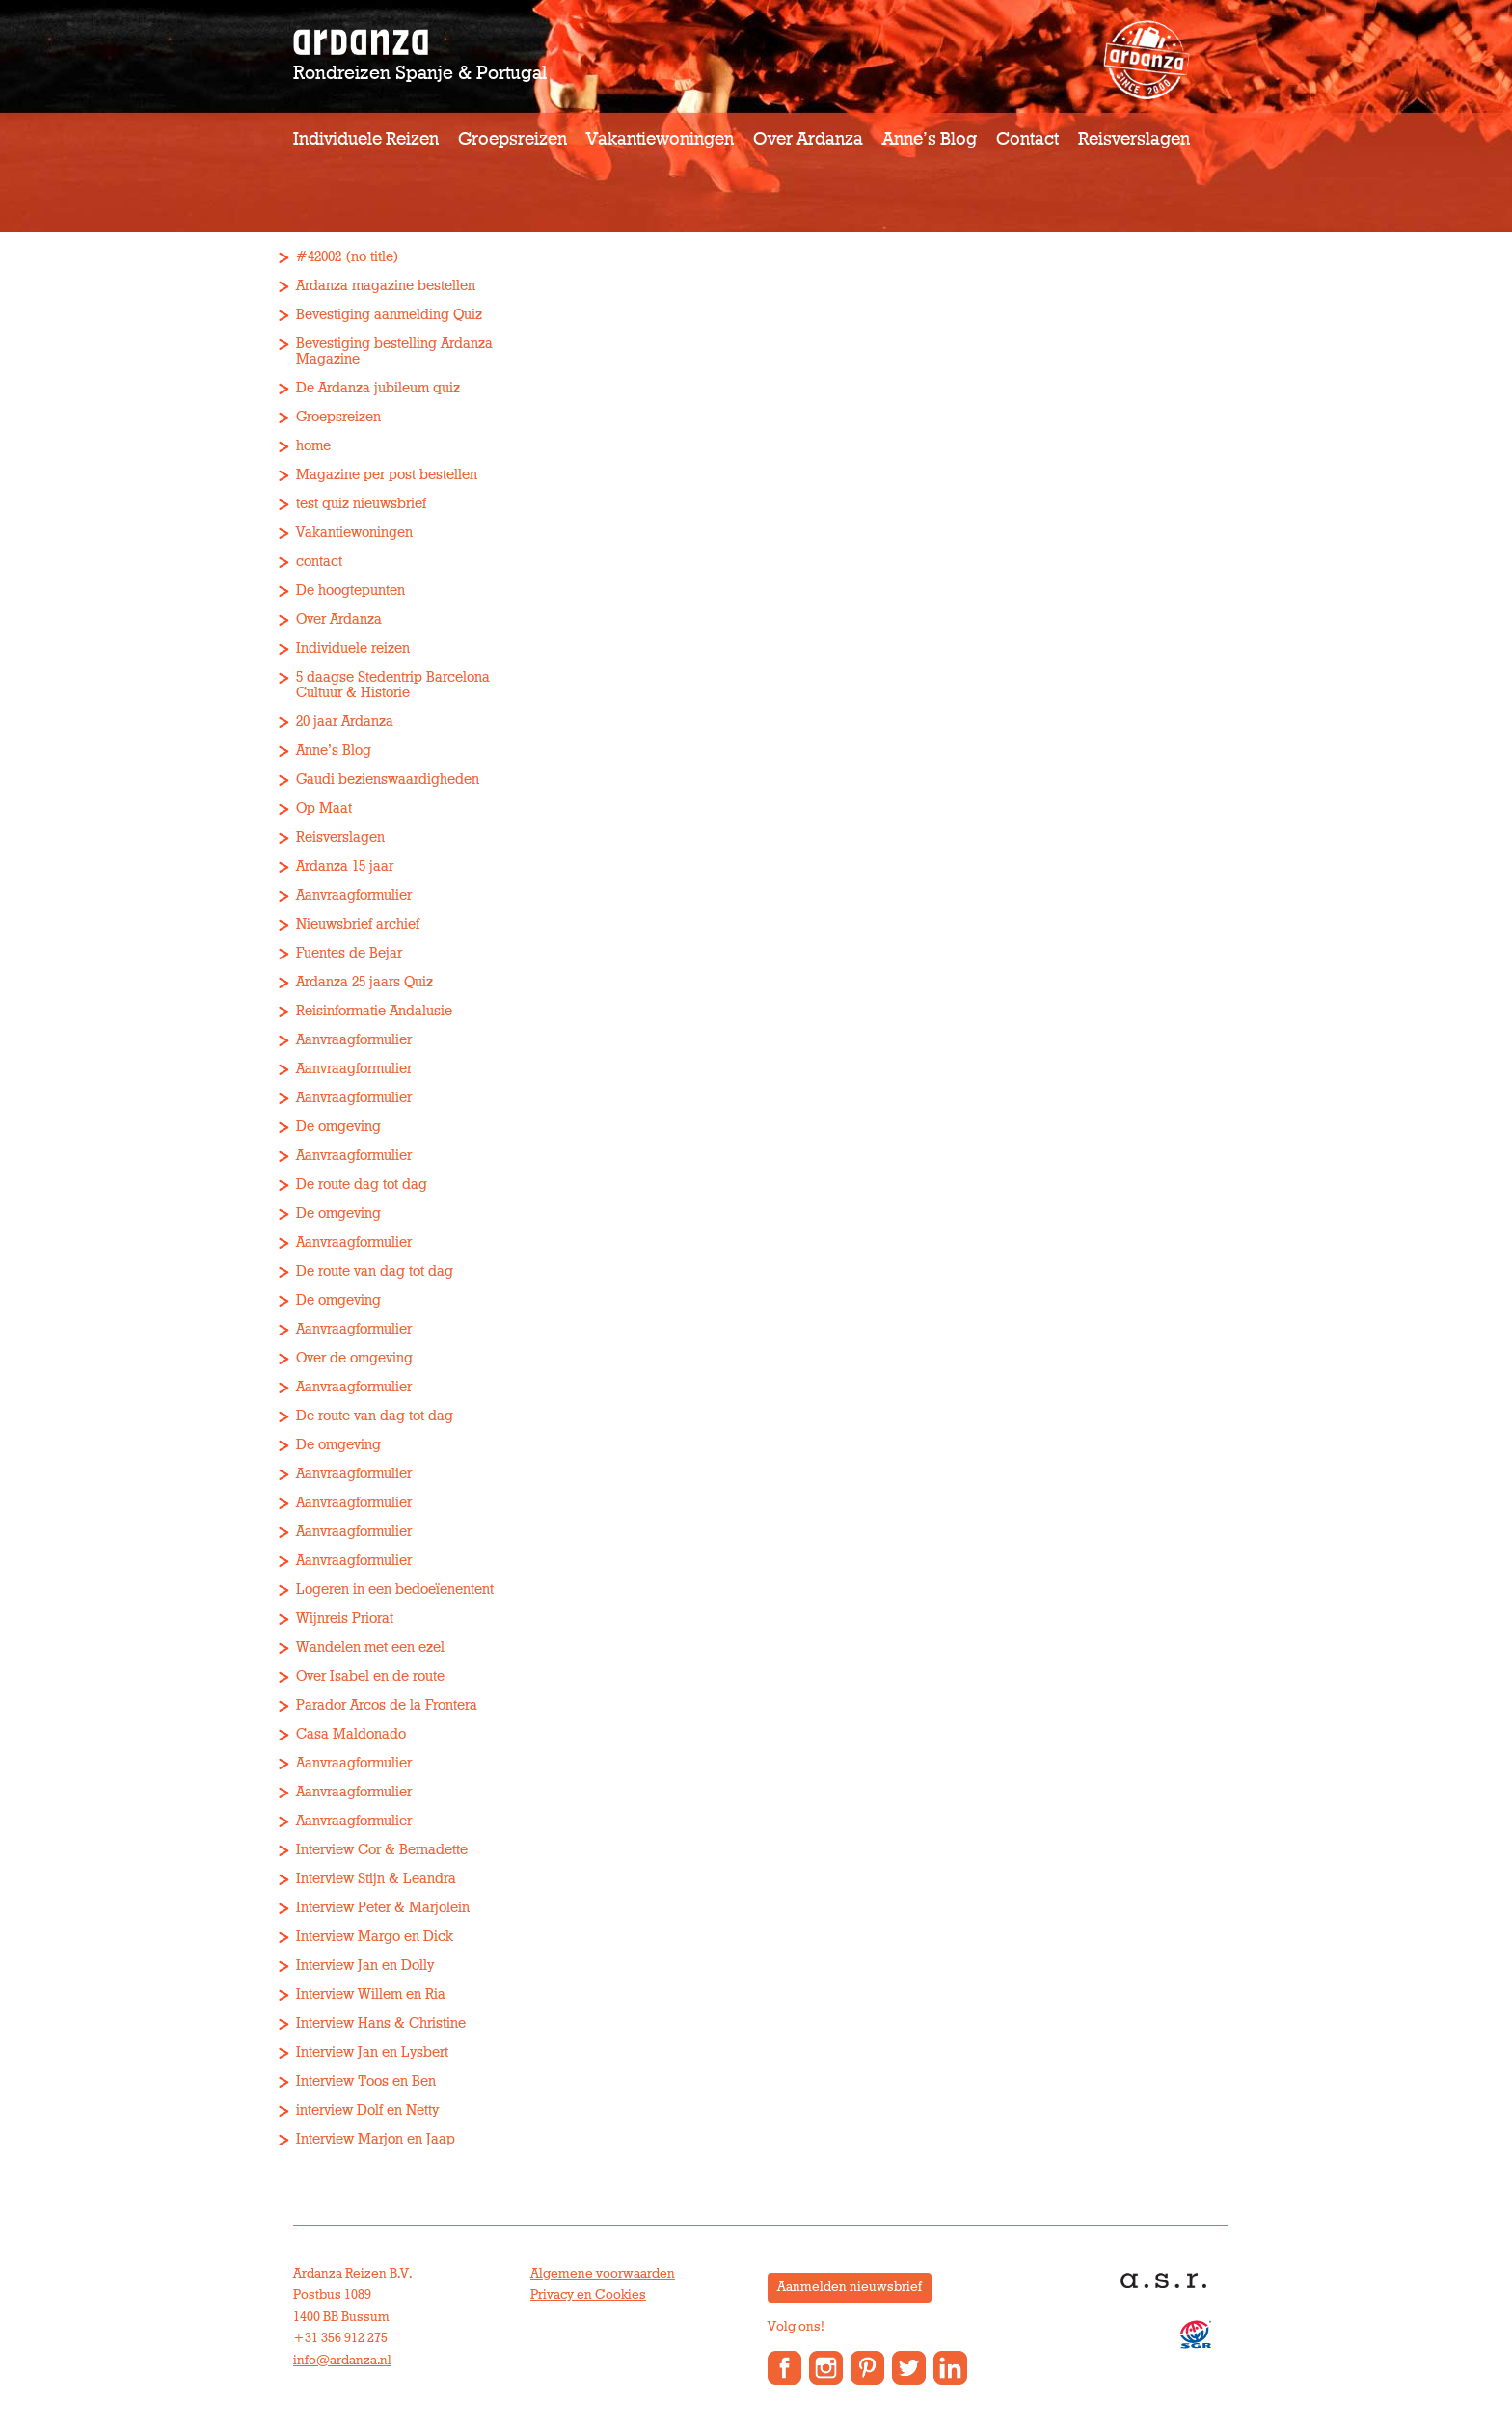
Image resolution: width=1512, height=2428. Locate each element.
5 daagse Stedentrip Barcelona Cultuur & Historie (393, 685)
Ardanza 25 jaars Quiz (364, 982)
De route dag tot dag (361, 1184)
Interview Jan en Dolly (365, 1965)
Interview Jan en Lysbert (372, 2052)
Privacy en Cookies (588, 2295)
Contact (1027, 139)
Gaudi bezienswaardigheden (387, 779)
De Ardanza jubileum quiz (378, 388)
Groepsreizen (512, 139)
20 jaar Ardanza (344, 722)
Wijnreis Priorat (344, 1618)
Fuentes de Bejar (349, 953)
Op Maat (324, 808)
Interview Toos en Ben (366, 2081)
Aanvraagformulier (354, 895)
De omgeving (338, 1127)
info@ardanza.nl (342, 2360)
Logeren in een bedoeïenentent (395, 1589)
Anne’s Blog (929, 139)
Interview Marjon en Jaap (375, 2139)
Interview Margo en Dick (374, 1936)
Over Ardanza (808, 139)
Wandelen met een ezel (370, 1647)
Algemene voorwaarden (602, 2273)
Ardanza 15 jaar (344, 866)
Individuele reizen (366, 139)
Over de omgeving (354, 1358)
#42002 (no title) (347, 257)
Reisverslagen (1134, 139)
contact (319, 561)
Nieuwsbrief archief (357, 924)
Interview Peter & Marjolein (383, 1908)
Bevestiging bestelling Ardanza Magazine (394, 351)
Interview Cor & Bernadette (382, 1850)
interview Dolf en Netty (367, 2110)
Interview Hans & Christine (381, 2023)
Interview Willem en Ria (371, 1994)
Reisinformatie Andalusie (374, 1011)
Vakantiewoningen (660, 139)
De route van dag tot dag (374, 1271)
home (313, 446)
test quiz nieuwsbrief (361, 504)
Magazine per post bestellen (386, 475)
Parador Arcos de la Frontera (386, 1705)
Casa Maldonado (351, 1734)
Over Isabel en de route (370, 1676)
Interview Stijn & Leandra (376, 1879)
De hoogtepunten (350, 590)
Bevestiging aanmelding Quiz (389, 315)
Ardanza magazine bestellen (385, 286)
